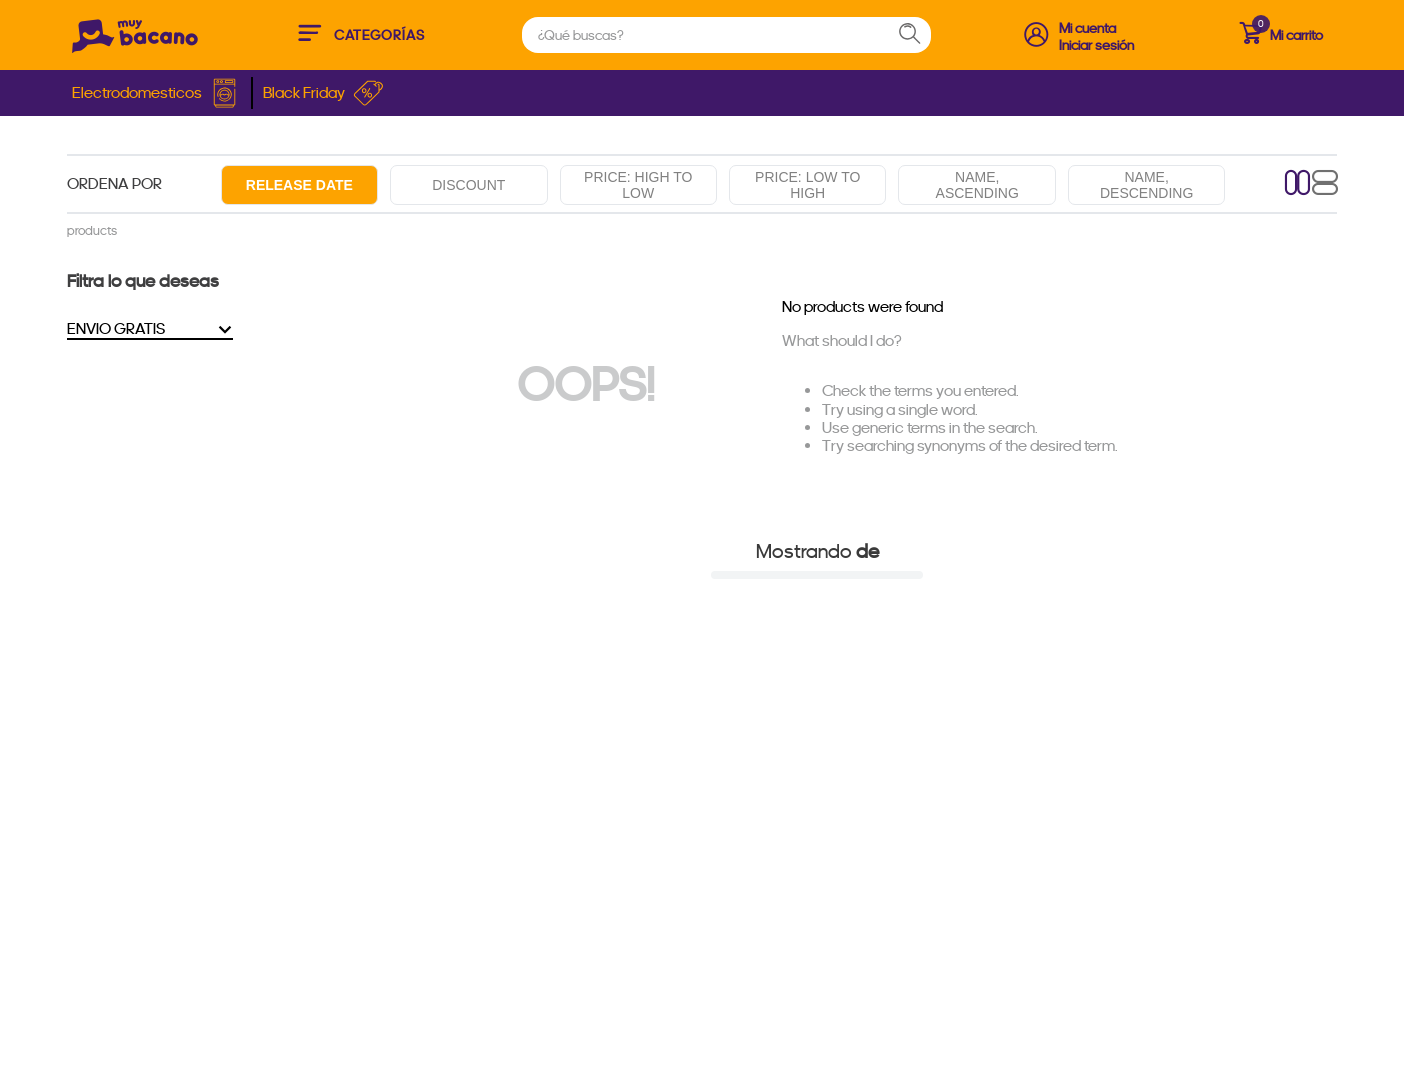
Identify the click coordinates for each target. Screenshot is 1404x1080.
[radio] (1298, 184)
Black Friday (323, 93)
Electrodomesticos (156, 93)
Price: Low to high (807, 185)
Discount (468, 185)
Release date (299, 185)
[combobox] (726, 35)
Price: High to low (638, 185)
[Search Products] (919, 35)
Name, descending (1146, 185)
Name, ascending (977, 185)
